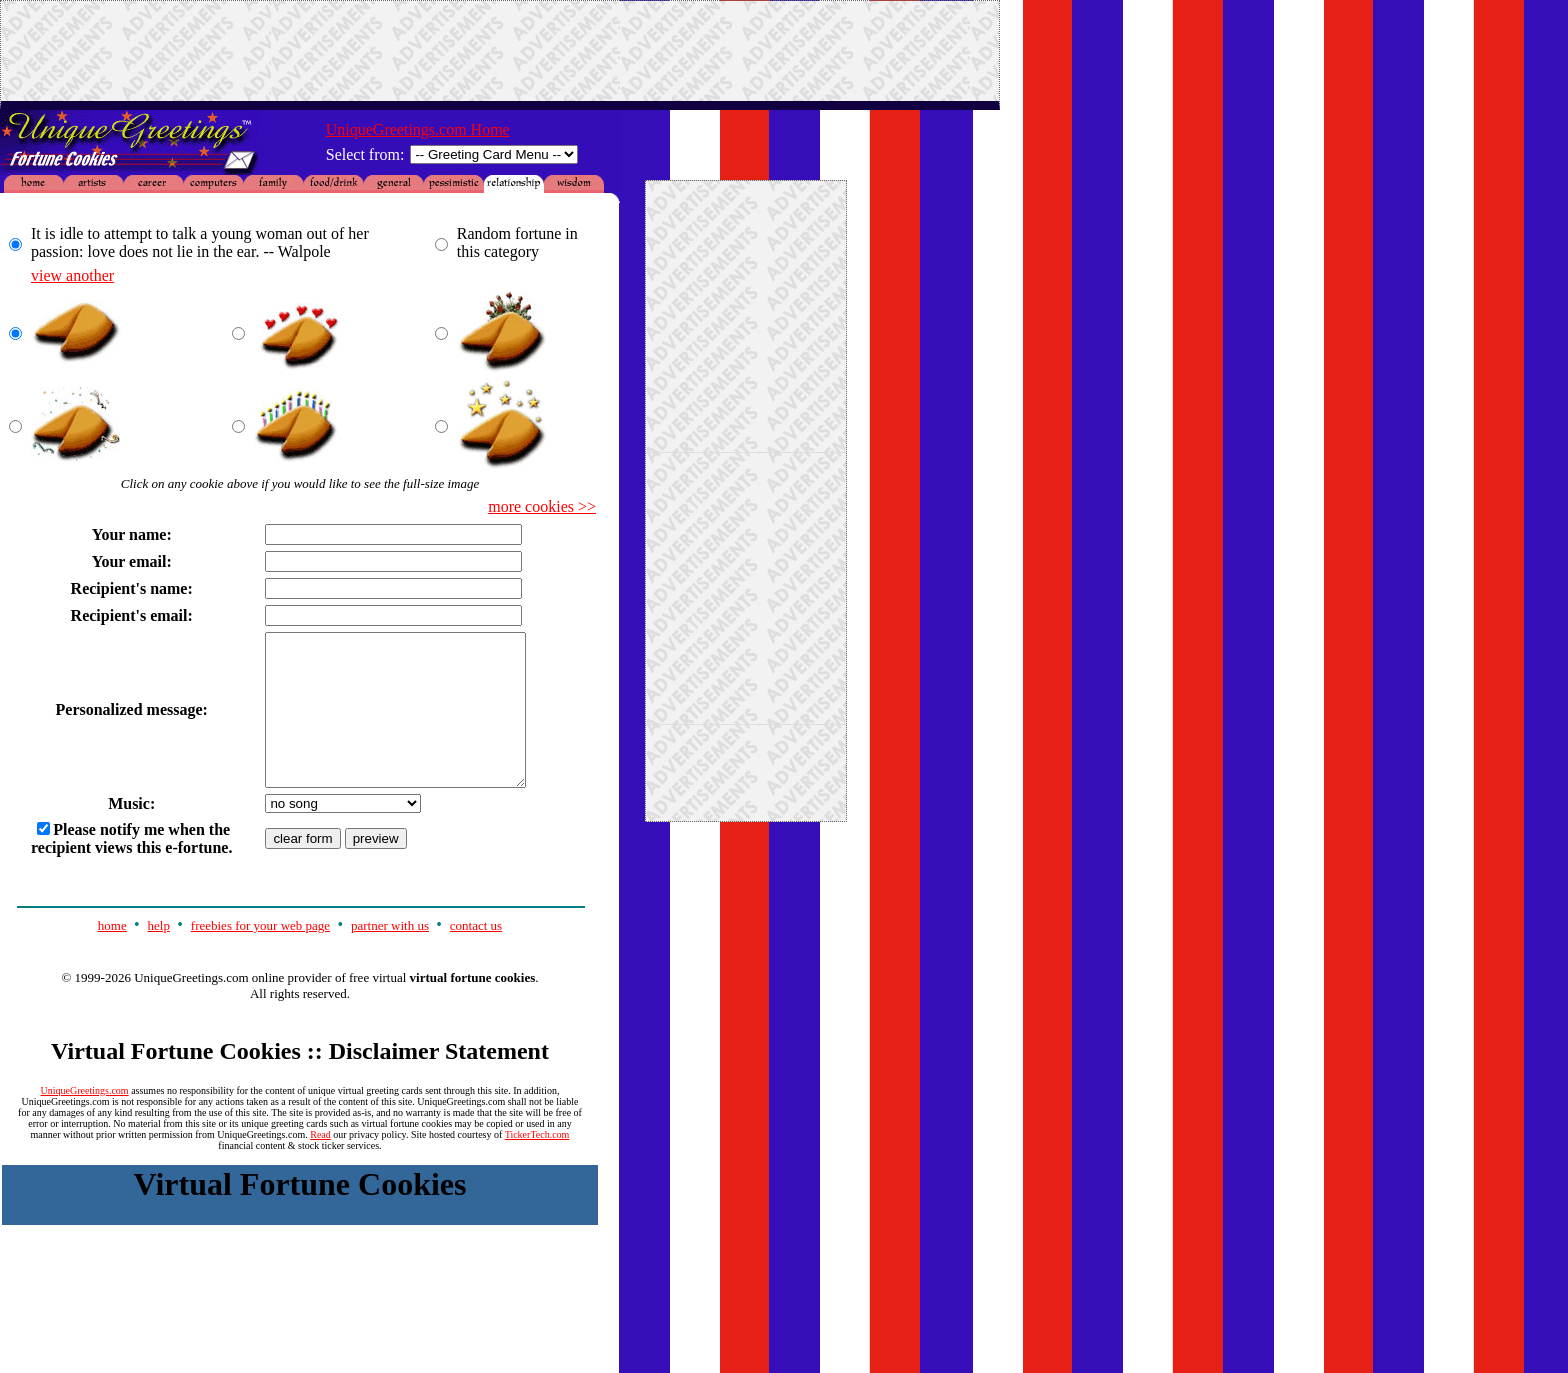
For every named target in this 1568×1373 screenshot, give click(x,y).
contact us (476, 955)
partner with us (390, 955)
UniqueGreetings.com (85, 1120)
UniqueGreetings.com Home (418, 129)
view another (72, 275)
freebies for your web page (260, 955)
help (159, 955)
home (112, 955)
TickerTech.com (537, 1164)
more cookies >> (542, 506)
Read (320, 1164)
